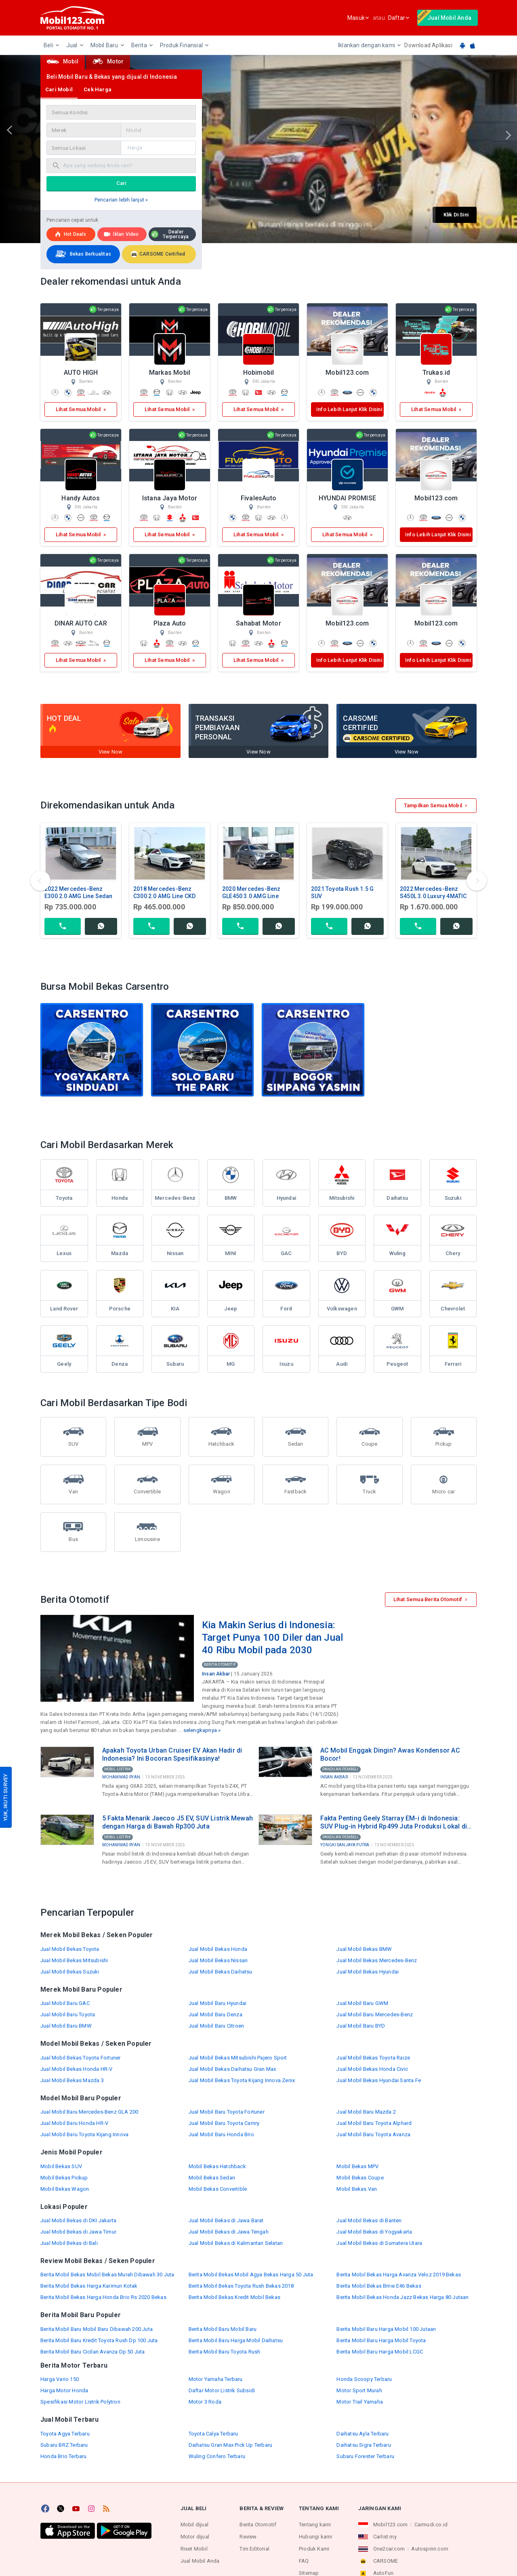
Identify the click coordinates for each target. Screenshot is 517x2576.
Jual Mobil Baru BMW (66, 2026)
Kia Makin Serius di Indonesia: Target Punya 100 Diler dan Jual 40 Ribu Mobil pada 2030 (272, 1637)
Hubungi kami (315, 2537)
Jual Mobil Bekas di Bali (69, 2243)
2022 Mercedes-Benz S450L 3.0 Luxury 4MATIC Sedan (433, 896)
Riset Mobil (194, 2549)
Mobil (62, 61)
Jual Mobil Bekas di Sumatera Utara (379, 2243)
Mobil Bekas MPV (357, 2166)
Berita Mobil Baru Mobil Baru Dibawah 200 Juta (96, 2329)
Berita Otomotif (220, 1665)
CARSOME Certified (158, 254)
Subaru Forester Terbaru (365, 2456)
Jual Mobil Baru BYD (360, 2026)
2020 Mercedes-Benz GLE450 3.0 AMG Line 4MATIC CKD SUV (251, 896)
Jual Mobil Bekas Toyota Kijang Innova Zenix (242, 2080)
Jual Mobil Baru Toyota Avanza (373, 2134)
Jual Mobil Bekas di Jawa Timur (78, 2232)
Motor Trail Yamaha (359, 2402)
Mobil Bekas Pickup (64, 2178)
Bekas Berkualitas (82, 254)
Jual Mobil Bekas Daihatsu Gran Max (232, 2069)
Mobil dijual (194, 2524)
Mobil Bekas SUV (61, 2166)
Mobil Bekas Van (356, 2189)
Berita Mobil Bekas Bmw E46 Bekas (378, 2286)
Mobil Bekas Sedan (212, 2178)
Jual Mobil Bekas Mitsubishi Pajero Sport (238, 2058)
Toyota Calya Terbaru (213, 2434)
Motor (108, 61)
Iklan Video (121, 234)
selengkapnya (200, 1730)
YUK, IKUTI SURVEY (5, 1797)
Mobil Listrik (117, 1769)
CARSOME (385, 2561)
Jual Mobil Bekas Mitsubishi (74, 1960)
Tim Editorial (254, 2549)
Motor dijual (195, 2537)
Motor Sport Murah (359, 2390)
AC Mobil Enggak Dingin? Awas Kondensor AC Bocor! (390, 1754)
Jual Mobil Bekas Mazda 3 (72, 2080)
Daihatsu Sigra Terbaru (363, 2445)
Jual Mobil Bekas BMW (364, 1949)
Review (248, 2537)
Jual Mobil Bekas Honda (218, 1949)
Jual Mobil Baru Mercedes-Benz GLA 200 (89, 2112)
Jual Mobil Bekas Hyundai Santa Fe (378, 2080)
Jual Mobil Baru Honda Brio (221, 2134)
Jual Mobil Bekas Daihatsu (220, 1972)
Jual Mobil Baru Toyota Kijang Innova (84, 2134)
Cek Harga (97, 89)
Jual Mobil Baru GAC (65, 2003)
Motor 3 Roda (205, 2402)
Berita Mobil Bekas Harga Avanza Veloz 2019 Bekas (398, 2275)
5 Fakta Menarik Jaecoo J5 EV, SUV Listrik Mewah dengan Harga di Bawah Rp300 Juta (177, 1822)
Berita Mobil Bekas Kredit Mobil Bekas (234, 2297)
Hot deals (70, 234)
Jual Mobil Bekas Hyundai (367, 1972)
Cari (121, 183)
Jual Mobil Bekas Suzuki (69, 1972)
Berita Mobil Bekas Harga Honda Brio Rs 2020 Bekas (103, 2297)
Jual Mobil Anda (200, 2561)
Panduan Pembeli (340, 1769)
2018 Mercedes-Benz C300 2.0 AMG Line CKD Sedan (164, 896)
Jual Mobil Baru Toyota (67, 2014)
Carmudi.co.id (431, 2524)
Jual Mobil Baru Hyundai (218, 2003)
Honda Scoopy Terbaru (364, 2379)
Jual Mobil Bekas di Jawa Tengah (229, 2232)
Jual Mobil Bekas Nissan (218, 1960)
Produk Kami (314, 2549)
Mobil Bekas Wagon (64, 2189)
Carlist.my (385, 2537)
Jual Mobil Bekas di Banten (368, 2220)
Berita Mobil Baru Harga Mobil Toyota (381, 2340)
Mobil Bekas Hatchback (217, 2166)
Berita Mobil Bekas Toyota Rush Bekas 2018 (241, 2286)
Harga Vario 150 (59, 2379)
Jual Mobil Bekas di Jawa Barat (226, 2220)
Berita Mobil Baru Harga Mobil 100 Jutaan (386, 2329)
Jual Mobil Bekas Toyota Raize (373, 2058)
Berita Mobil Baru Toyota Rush (225, 2352)
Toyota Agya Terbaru (65, 2434)
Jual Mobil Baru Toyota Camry (224, 2123)
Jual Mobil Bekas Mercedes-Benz (376, 1960)
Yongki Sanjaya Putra (345, 1845)
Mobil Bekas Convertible (218, 2189)
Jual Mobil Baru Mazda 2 (366, 2112)
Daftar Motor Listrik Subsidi (222, 2390)
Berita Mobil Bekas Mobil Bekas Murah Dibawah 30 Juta (107, 2275)
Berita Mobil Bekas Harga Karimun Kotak (89, 2286)
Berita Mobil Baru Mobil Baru (223, 2329)
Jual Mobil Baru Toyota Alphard (374, 2123)
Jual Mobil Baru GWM (362, 2003)
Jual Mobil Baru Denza (215, 2014)
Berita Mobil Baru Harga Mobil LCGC (379, 2352)
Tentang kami (315, 2524)
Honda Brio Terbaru (63, 2456)
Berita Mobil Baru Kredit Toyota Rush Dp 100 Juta (99, 2340)
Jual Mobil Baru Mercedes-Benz (374, 2014)
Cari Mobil (59, 89)
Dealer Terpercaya (170, 234)
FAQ (304, 2561)
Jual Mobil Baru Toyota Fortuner (227, 2112)
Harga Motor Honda (64, 2390)
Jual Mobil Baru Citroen (216, 2026)
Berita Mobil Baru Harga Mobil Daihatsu (236, 2340)
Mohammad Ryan (121, 1777)
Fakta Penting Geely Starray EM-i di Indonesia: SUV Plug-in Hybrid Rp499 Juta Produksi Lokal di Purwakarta (393, 1822)
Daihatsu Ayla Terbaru (362, 2434)
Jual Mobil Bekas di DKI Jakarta (78, 2220)
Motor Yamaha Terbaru (216, 2379)
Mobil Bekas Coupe (359, 2178)
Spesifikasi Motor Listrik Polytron (80, 2402)
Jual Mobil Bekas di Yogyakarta (374, 2232)
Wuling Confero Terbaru (217, 2456)
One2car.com (389, 2549)
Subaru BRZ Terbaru (64, 2445)
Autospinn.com (429, 2549)
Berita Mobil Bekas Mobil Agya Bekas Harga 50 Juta (251, 2275)
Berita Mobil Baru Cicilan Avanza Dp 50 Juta (92, 2352)
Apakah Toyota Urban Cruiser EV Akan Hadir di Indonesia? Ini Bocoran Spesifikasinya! (172, 1754)
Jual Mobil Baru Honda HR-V (74, 2123)
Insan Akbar (216, 1674)
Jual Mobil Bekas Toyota (69, 1949)
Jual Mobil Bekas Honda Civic (372, 2069)
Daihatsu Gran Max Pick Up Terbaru (231, 2445)
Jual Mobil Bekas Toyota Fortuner (80, 2058)
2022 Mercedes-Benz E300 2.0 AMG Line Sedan (78, 892)
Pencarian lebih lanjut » (121, 200)
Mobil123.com (390, 2524)
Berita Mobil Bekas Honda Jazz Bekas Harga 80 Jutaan (402, 2297)
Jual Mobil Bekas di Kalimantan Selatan (236, 2243)
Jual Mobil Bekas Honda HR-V (76, 2069)
